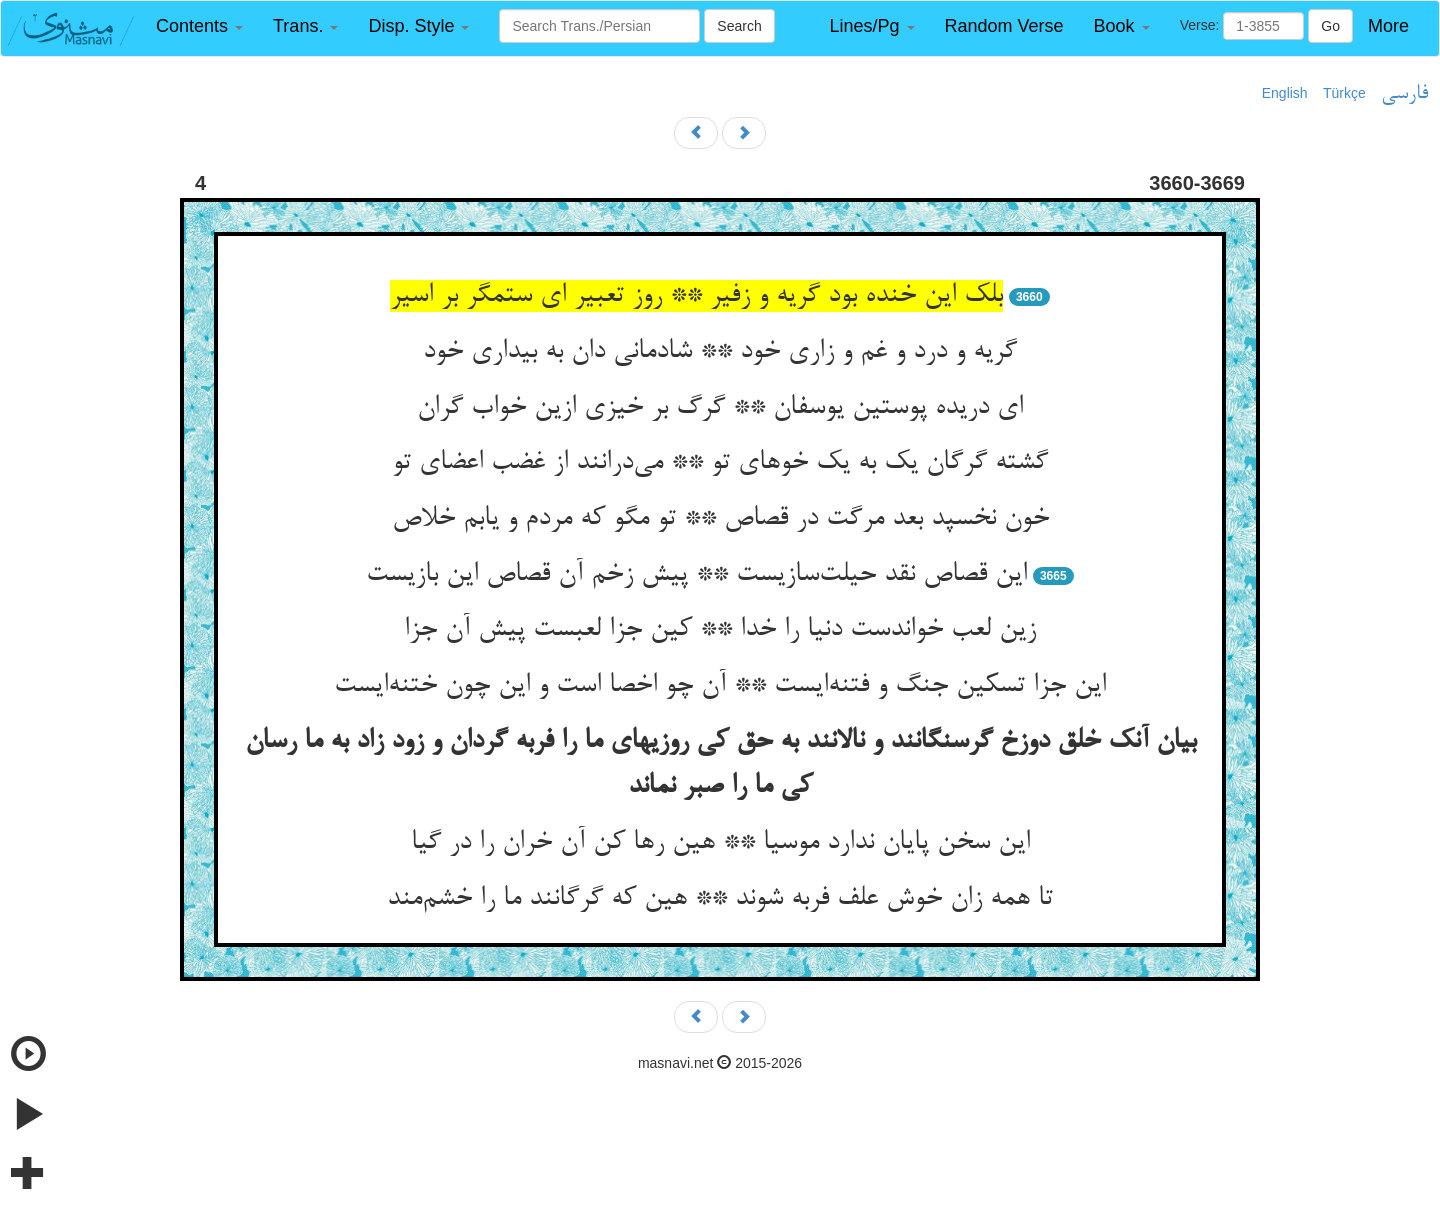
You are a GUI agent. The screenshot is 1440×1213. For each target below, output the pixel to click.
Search (739, 26)
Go (1330, 26)
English (1285, 93)
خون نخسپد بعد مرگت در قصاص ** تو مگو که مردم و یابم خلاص (720, 519)
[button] (199, 26)
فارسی (1404, 94)
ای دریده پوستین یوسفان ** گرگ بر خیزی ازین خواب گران (720, 408)
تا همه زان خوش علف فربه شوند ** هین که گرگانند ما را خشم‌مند (720, 899)
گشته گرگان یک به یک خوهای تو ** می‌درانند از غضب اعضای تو (720, 463)
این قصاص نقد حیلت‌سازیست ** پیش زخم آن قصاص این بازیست (696, 575)
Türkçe (1344, 93)
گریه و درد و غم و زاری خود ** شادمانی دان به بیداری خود (720, 352)
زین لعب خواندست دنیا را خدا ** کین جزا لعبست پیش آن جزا (720, 630)
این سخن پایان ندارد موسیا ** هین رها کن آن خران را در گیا (720, 843)
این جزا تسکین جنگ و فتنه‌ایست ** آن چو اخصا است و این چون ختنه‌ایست (720, 686)
